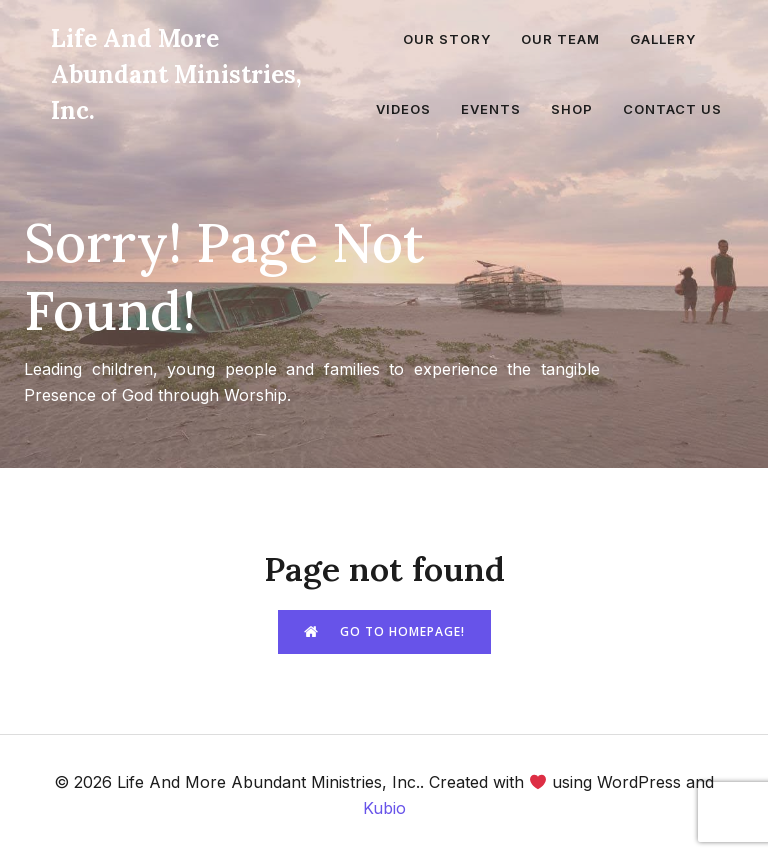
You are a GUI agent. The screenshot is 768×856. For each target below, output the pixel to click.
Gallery (663, 39)
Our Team (560, 39)
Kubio (384, 808)
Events (491, 109)
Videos (403, 109)
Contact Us (672, 109)
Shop (572, 109)
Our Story (447, 39)
